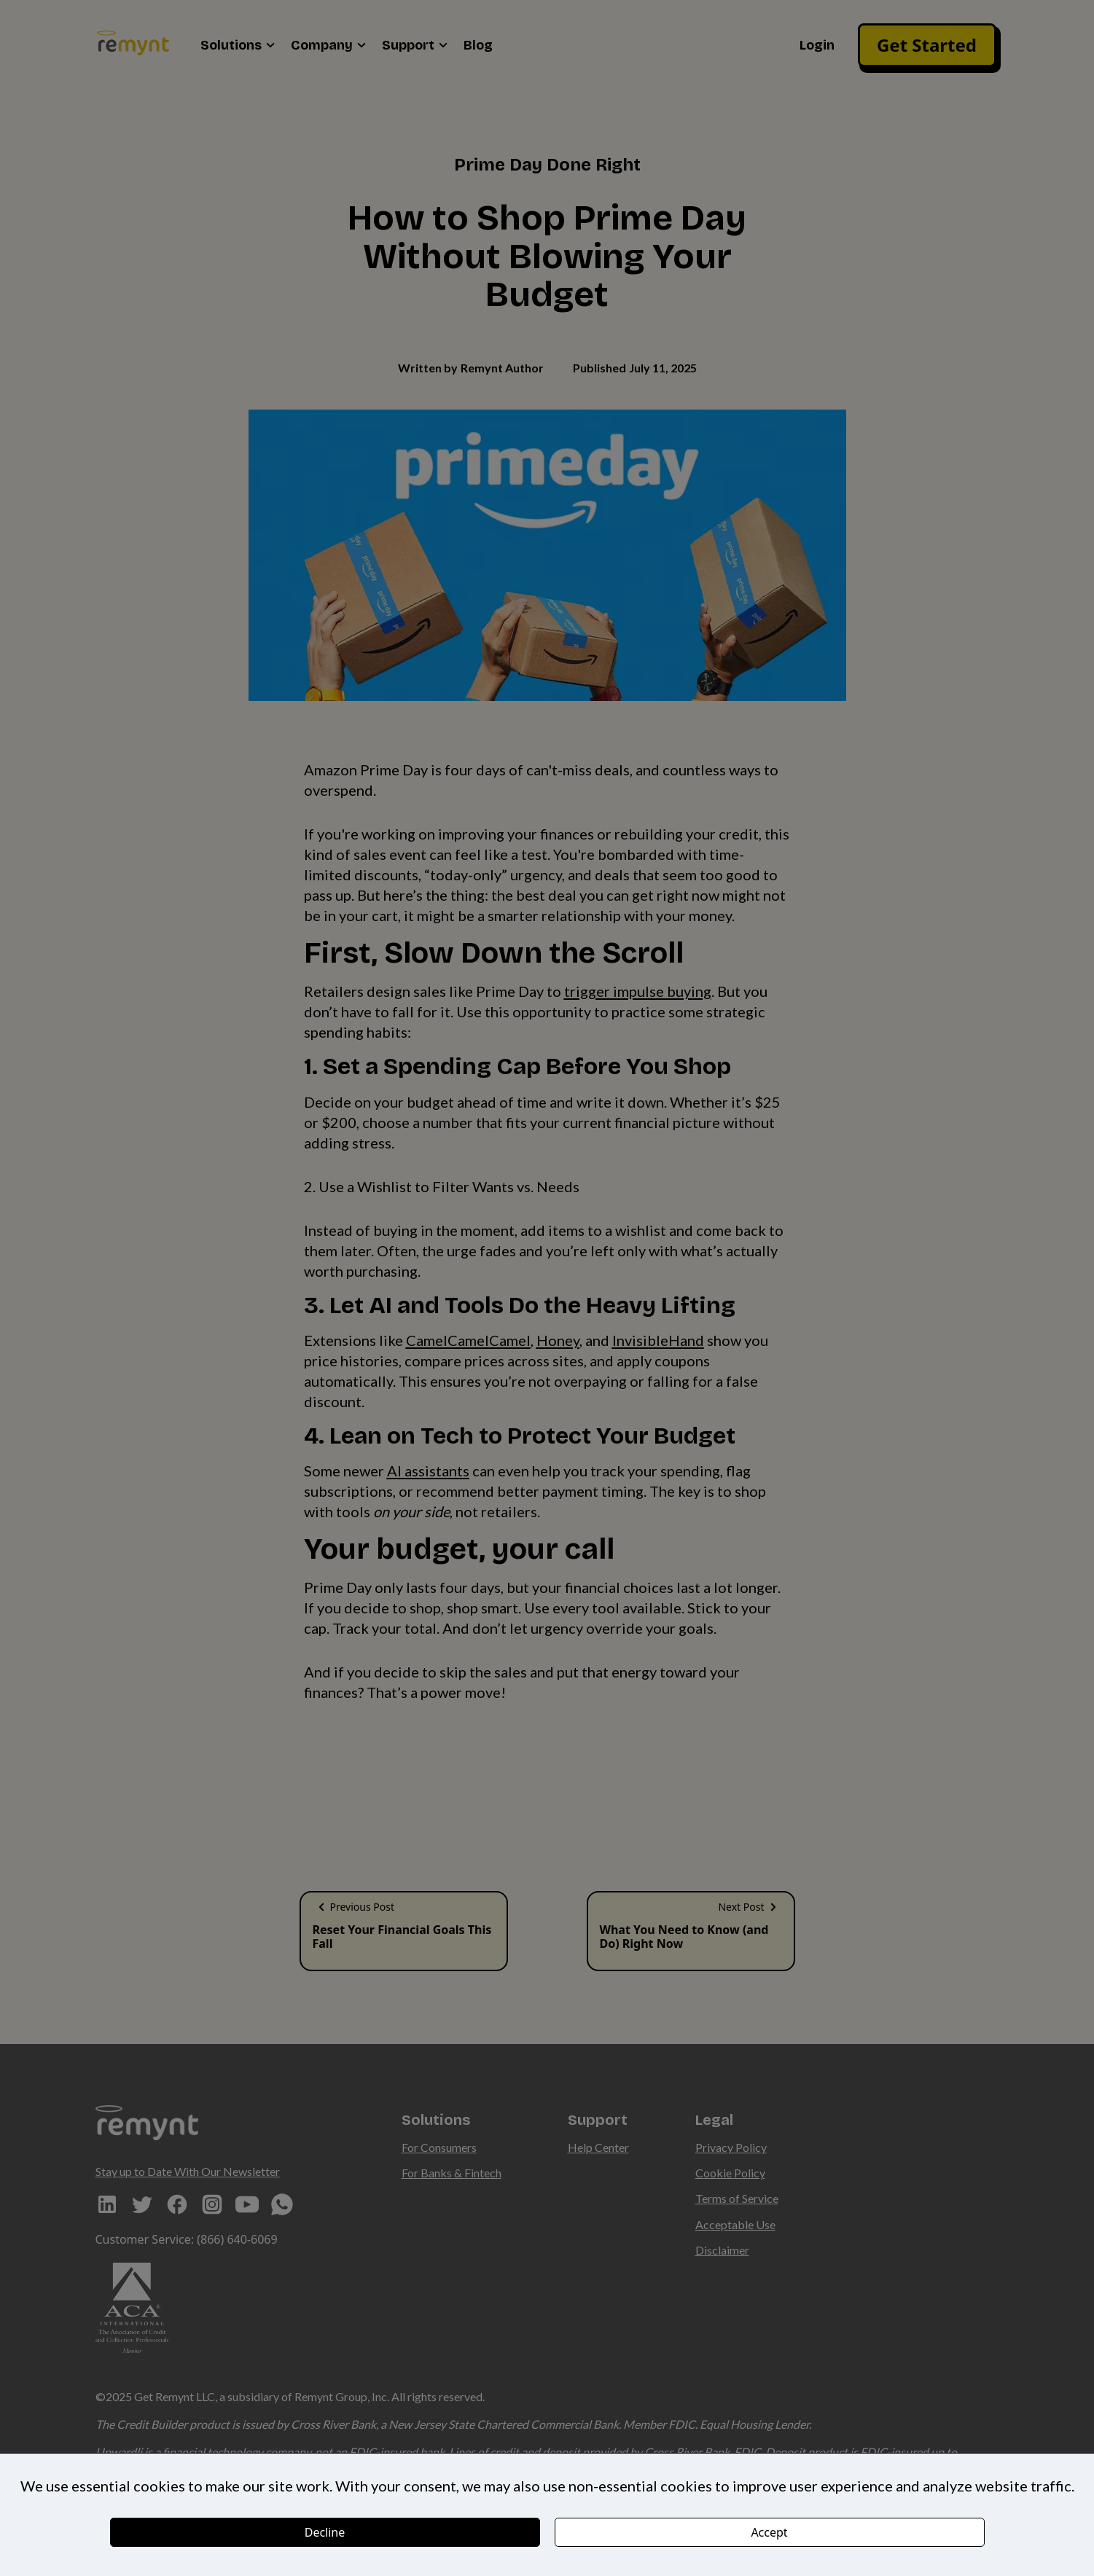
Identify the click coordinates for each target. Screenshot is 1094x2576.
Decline (325, 2532)
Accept (769, 2532)
